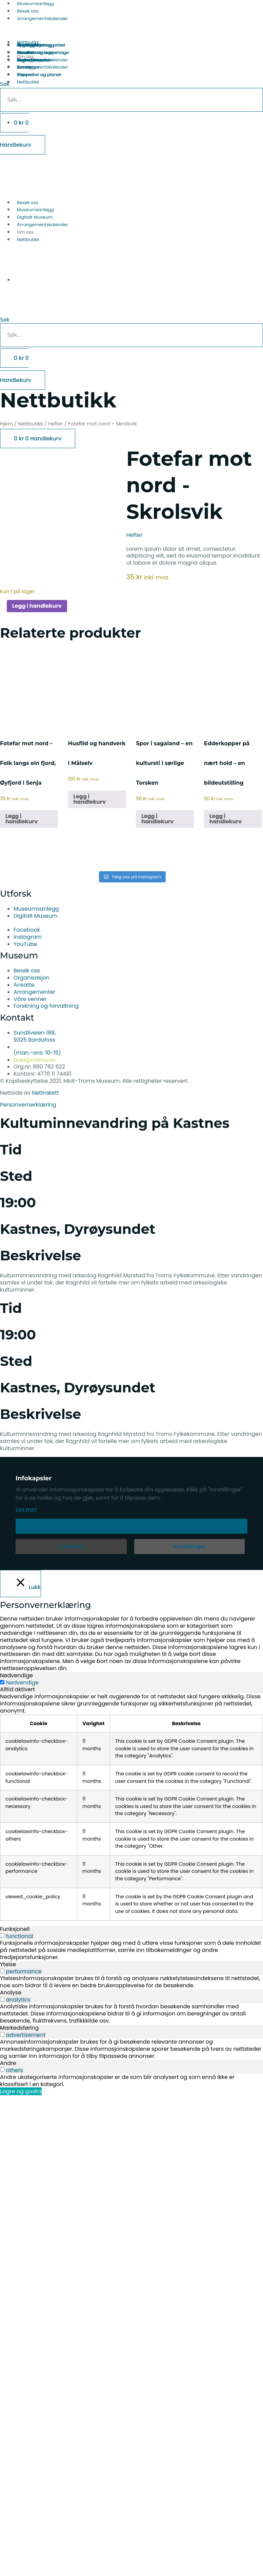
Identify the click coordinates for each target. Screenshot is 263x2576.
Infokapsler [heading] (34, 1478)
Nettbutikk (28, 239)
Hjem (6, 423)
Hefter (55, 423)
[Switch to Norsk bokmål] (23, 177)
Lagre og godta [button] (21, 2091)
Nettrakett (45, 1093)
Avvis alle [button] (71, 1546)
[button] (131, 309)
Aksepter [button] (131, 1526)
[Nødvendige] (2, 1682)
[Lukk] (20, 1583)
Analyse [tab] (10, 1992)
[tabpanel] (131, 1806)
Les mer (26, 1509)
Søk (4, 320)
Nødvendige (22, 1682)
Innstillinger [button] (189, 1546)
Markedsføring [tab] (19, 2028)
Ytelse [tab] (8, 1964)
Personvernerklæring (28, 1105)
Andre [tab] (8, 2063)
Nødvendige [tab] (16, 1675)
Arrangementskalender (42, 18)
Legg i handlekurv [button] (21, 818)
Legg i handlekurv (37, 606)
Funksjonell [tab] (14, 1929)
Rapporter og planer (39, 74)
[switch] (2, 1935)
